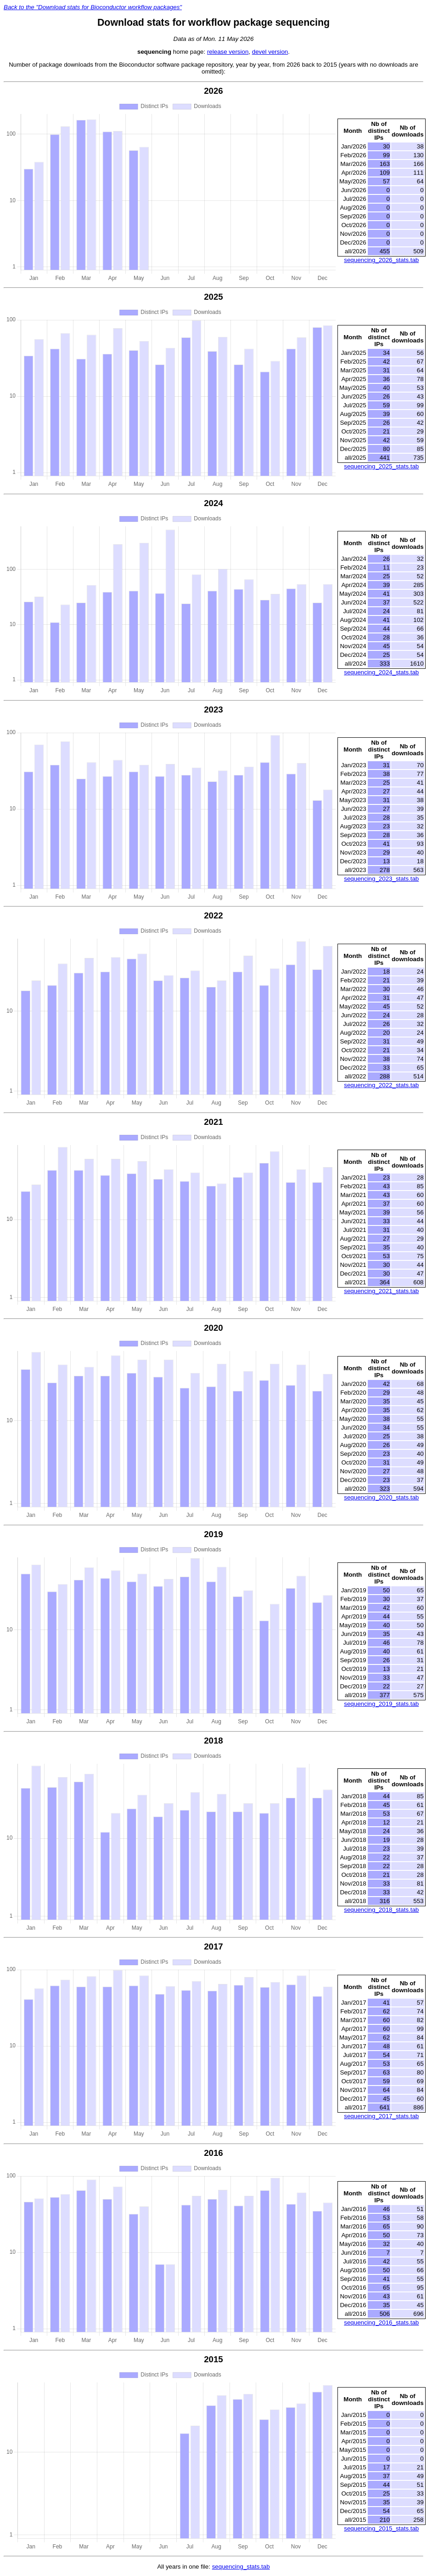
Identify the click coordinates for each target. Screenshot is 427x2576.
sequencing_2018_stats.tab (381, 1909)
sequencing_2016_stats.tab (381, 2322)
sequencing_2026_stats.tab (381, 259)
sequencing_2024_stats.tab (381, 672)
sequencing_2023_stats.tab (381, 878)
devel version (270, 51)
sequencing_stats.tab (241, 2566)
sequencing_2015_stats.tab (381, 2528)
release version (227, 51)
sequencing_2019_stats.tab (381, 1703)
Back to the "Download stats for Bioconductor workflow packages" (93, 7)
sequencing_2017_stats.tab (381, 2116)
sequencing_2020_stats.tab (381, 1497)
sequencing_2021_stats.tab (381, 1291)
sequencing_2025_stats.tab (381, 466)
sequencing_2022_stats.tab (381, 1085)
